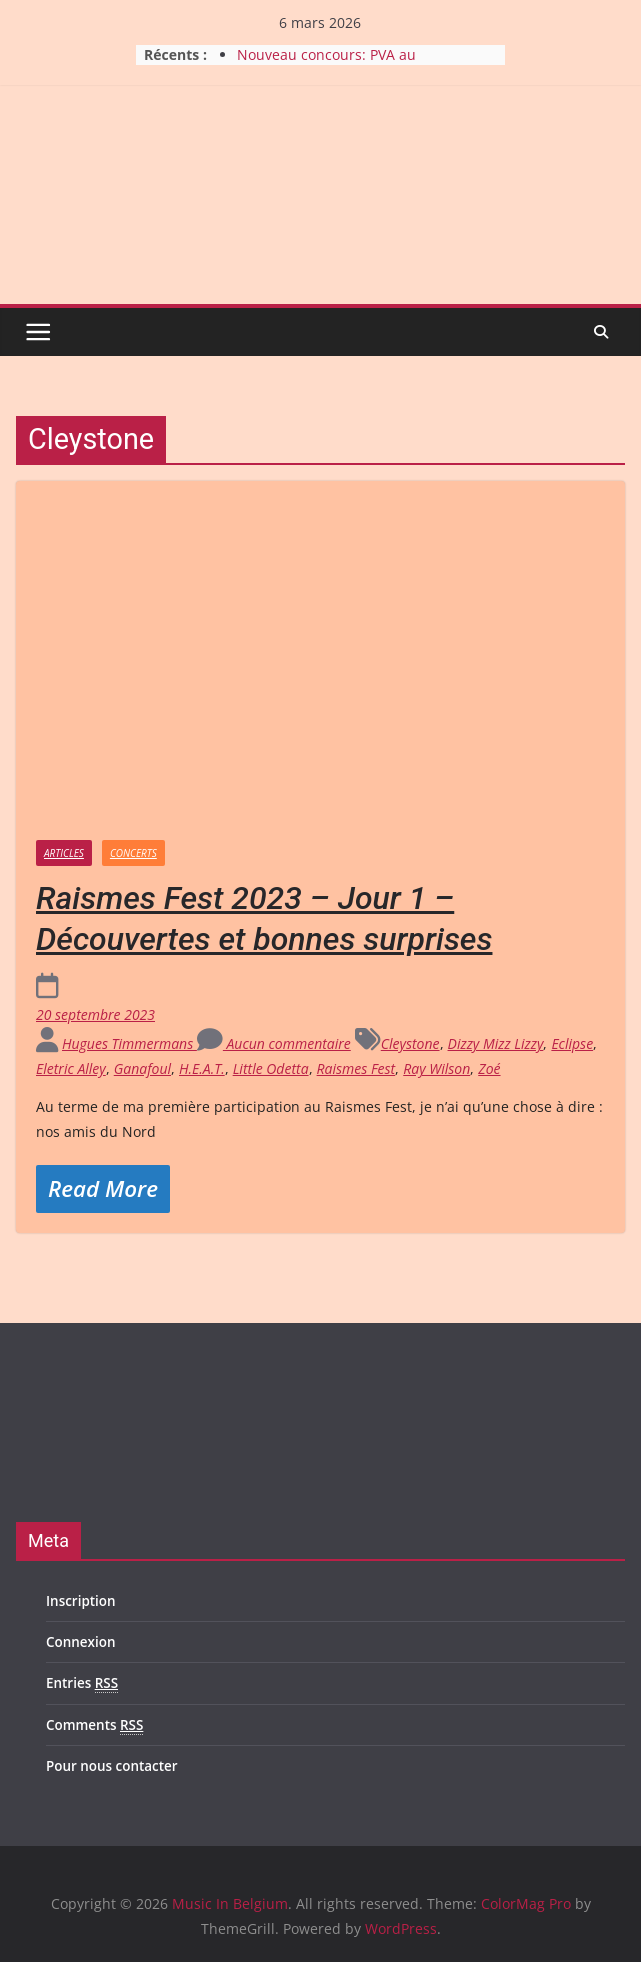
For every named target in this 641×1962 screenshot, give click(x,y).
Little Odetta (271, 1068)
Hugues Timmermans (129, 1043)
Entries (82, 1683)
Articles (64, 853)
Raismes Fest (356, 1068)
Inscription (81, 1601)
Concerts (133, 853)
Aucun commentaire (274, 1043)
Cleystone (410, 1043)
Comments (94, 1725)
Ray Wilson (436, 1068)
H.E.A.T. (202, 1068)
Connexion (80, 1642)
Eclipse (572, 1043)
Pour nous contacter (112, 1766)
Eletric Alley (71, 1068)
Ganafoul (142, 1068)
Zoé (489, 1068)
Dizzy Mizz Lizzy (496, 1043)
